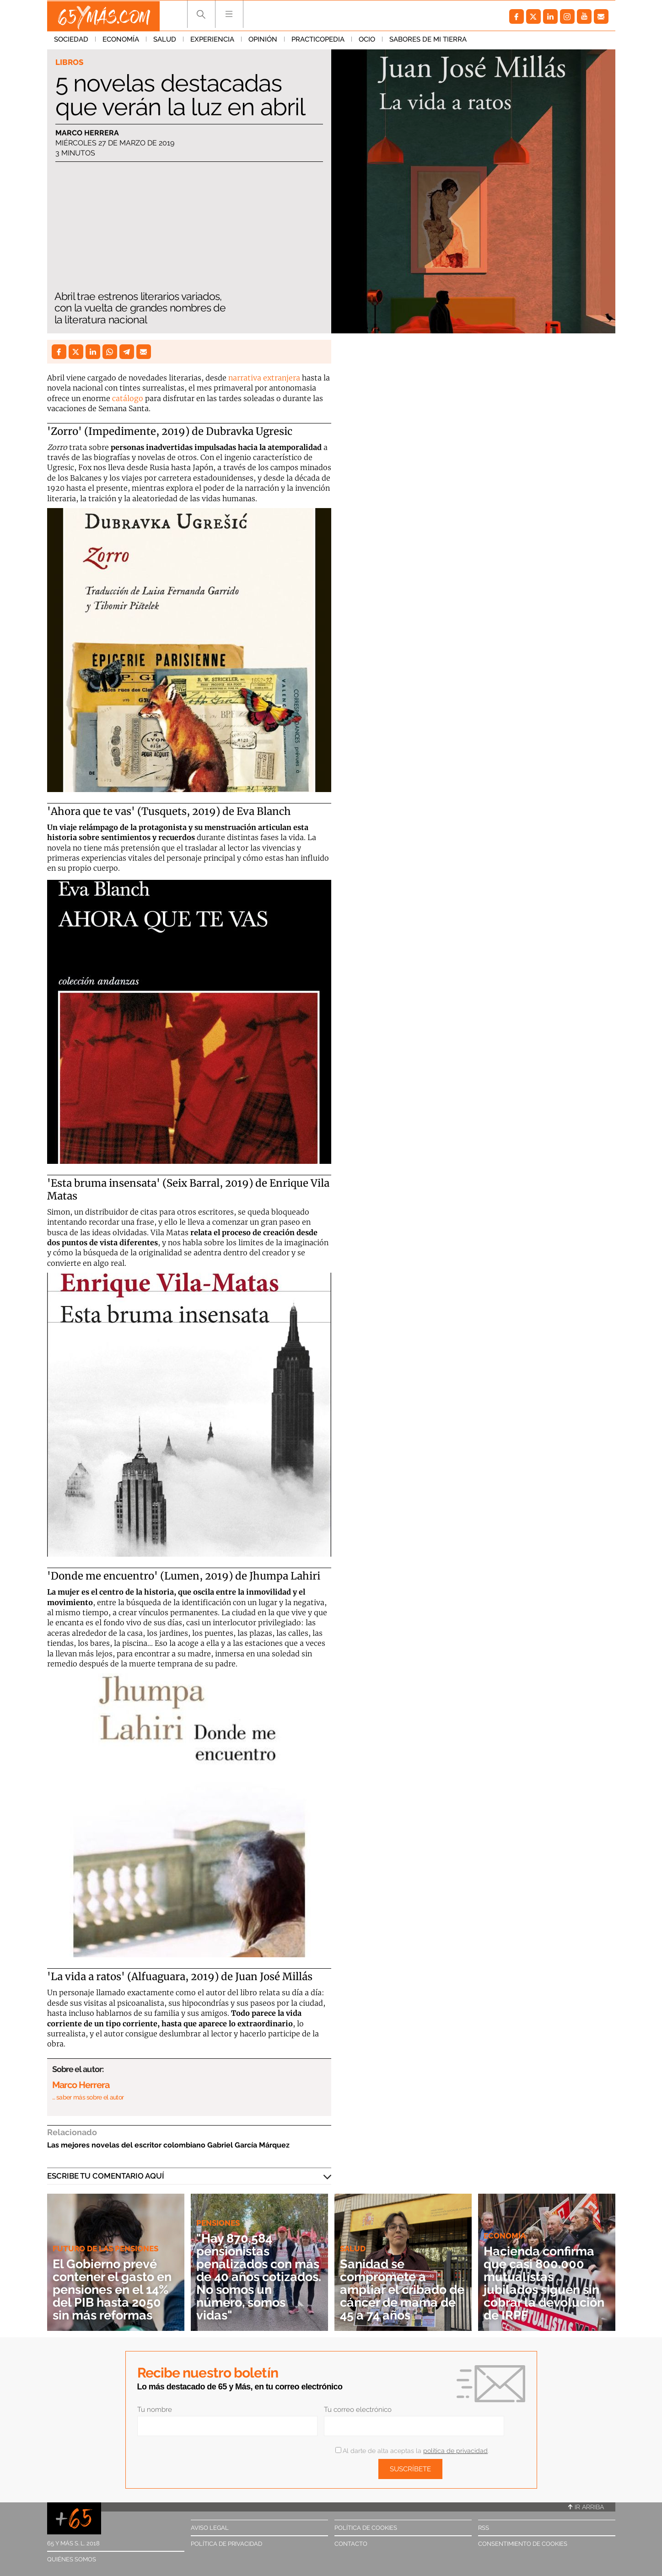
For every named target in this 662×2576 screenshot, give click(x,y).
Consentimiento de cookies (522, 2543)
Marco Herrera (87, 133)
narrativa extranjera (264, 377)
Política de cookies (365, 2527)
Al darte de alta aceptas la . (412, 2450)
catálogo (127, 398)
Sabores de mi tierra (428, 41)
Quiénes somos (71, 2559)
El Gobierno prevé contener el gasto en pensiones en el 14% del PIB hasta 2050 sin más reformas (110, 2283)
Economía (120, 41)
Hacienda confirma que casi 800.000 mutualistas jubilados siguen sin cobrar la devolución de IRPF (547, 2283)
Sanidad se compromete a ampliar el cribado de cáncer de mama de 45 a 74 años (401, 2289)
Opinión (262, 41)
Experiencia (212, 41)
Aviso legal (210, 2527)
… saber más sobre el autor (88, 2097)
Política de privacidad (226, 2543)
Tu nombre (154, 2409)
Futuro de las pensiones (105, 2235)
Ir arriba (586, 2507)
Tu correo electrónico (358, 2409)
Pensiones (218, 2223)
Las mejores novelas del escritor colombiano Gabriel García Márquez (168, 2145)
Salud (164, 41)
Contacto (350, 2543)
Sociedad (71, 41)
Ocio (367, 41)
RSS (483, 2527)
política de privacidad (455, 2450)
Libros (69, 62)
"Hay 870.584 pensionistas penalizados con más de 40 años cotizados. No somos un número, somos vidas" (259, 2277)
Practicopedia (317, 41)
